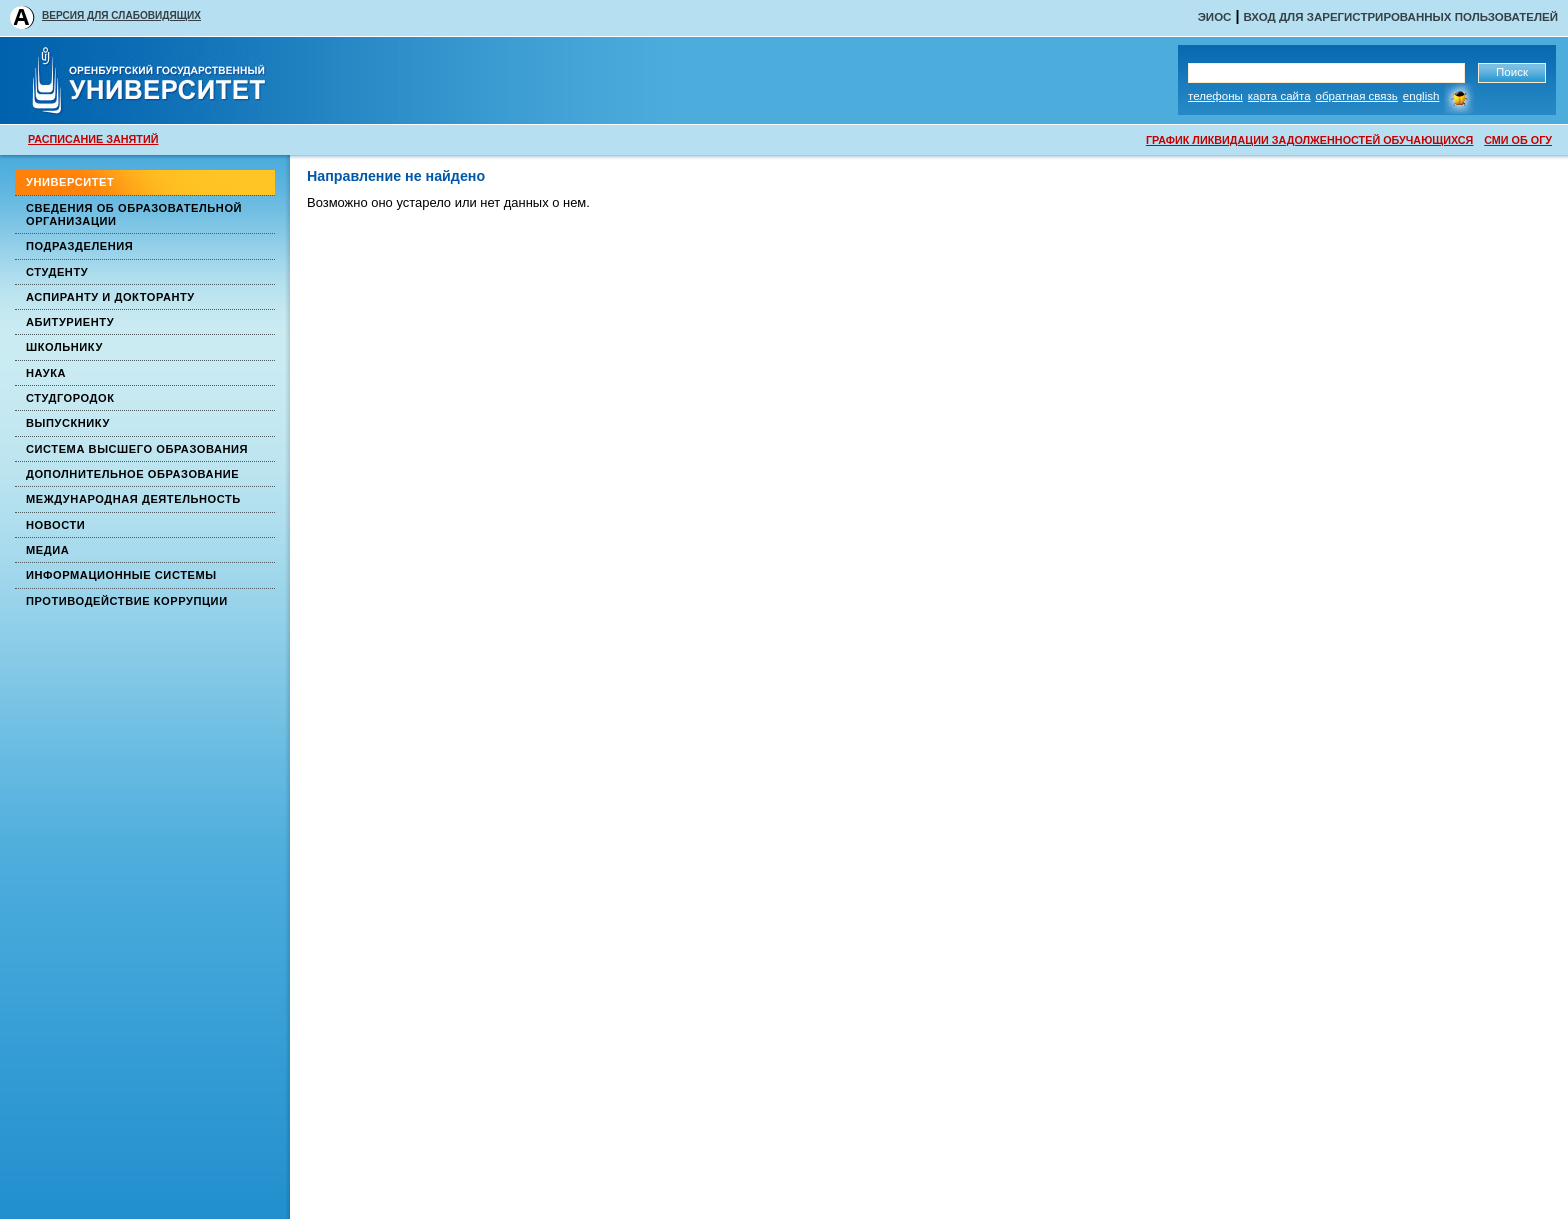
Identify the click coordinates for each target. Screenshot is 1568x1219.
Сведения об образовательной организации (134, 214)
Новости (55, 525)
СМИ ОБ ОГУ (1518, 140)
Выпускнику (68, 423)
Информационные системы (121, 575)
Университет (70, 182)
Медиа (47, 550)
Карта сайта (1279, 96)
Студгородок (70, 398)
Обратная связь (1357, 96)
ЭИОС (1215, 17)
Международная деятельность (133, 499)
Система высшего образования (137, 449)
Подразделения (79, 246)
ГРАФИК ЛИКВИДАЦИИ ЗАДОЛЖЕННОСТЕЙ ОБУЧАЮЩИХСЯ (1309, 140)
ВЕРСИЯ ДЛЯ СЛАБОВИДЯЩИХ (121, 15)
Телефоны (1215, 96)
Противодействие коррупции (127, 601)
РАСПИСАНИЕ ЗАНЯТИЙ (93, 139)
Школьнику (64, 347)
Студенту (57, 272)
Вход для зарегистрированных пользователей (1400, 17)
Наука (46, 373)
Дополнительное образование (132, 474)
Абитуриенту (70, 322)
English (1421, 96)
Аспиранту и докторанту (110, 297)
